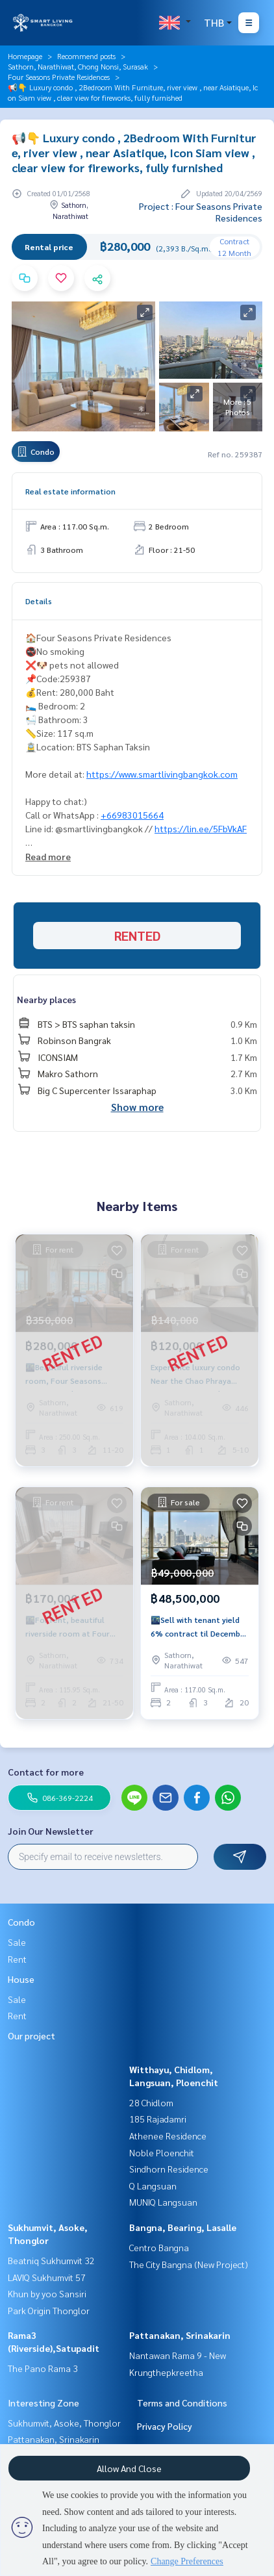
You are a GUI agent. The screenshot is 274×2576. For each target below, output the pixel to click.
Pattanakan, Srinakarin (179, 2335)
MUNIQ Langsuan (163, 2202)
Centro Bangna (159, 2247)
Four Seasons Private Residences (59, 76)
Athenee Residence (167, 2135)
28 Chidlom (151, 2102)
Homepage (25, 56)
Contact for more (46, 1772)
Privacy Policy (164, 2426)
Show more (137, 1107)
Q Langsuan (153, 2185)
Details (38, 601)
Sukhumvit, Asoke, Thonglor (64, 2423)
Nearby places (46, 999)
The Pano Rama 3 (43, 2368)
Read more (48, 856)
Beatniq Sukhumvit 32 (51, 2260)
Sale (17, 1942)
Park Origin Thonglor (49, 2310)
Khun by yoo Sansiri (47, 2293)
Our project (31, 2035)
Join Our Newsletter (50, 1831)
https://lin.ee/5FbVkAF (201, 828)
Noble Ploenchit (161, 2152)
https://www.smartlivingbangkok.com (162, 774)
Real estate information (70, 491)
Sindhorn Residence (168, 2168)
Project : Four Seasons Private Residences (200, 211)
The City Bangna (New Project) (188, 2264)
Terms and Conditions (182, 2402)
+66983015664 (132, 815)
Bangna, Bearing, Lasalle (182, 2227)
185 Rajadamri (157, 2118)
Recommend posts (86, 56)
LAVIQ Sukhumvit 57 (47, 2277)
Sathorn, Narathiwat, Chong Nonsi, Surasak (78, 66)
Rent (17, 1959)
